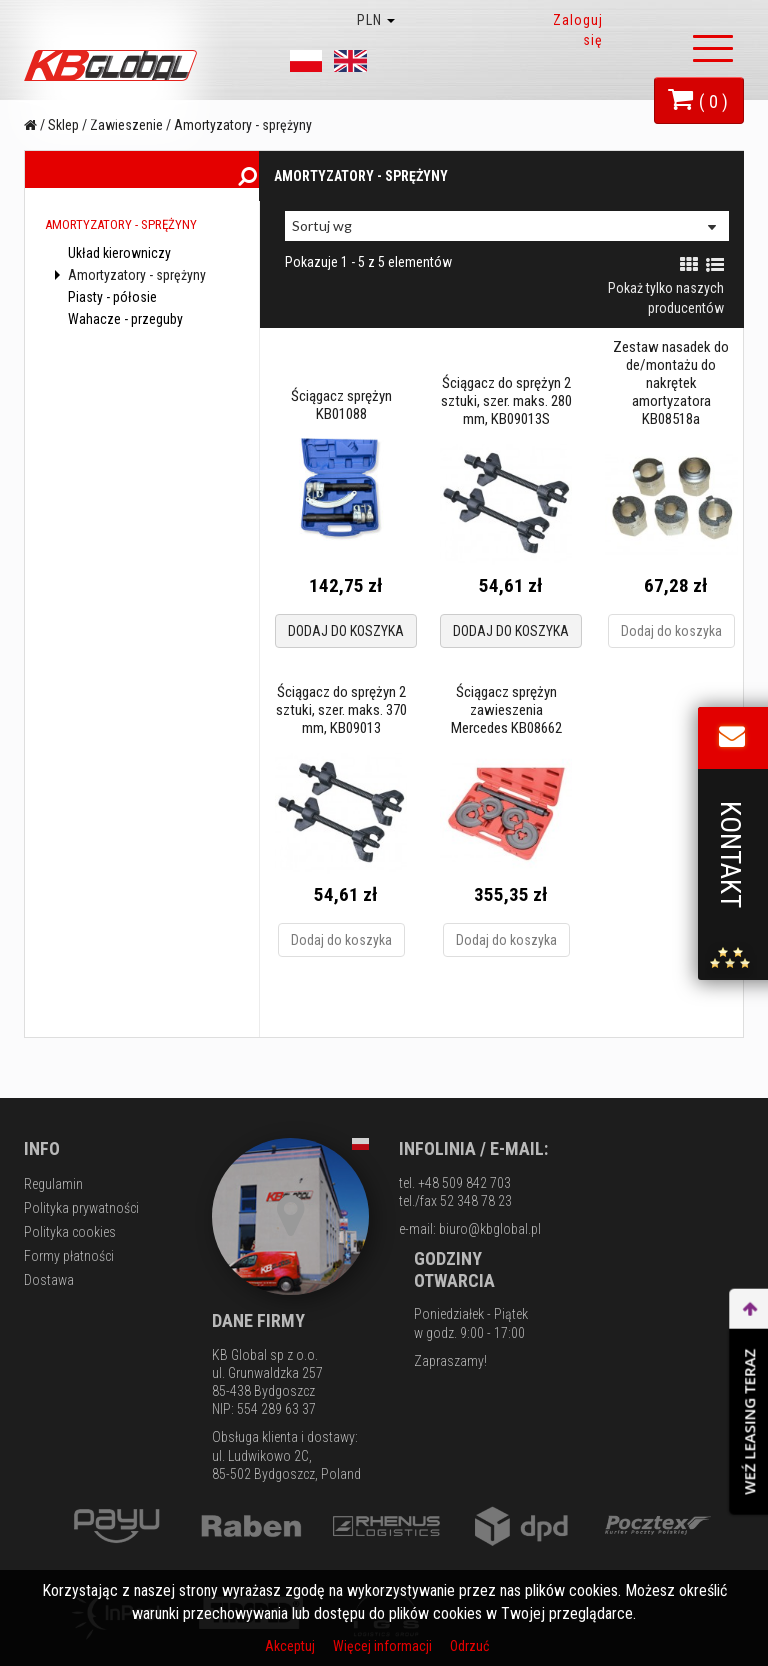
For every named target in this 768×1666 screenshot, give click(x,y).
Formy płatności (69, 1256)
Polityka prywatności (81, 1208)
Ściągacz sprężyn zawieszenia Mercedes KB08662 (505, 710)
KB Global (114, 65)
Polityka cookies (70, 1232)
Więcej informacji (384, 1646)
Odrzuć (469, 1646)
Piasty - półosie (111, 310)
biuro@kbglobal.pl (490, 1229)
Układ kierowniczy (118, 266)
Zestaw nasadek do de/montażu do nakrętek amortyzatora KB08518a (671, 383)
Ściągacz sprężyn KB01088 (340, 405)
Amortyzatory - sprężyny (130, 288)
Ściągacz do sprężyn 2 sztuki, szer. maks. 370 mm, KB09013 (340, 710)
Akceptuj (291, 1646)
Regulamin (53, 1184)
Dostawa (49, 1280)
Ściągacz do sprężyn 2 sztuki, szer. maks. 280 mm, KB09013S (505, 401)
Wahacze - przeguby (124, 332)
